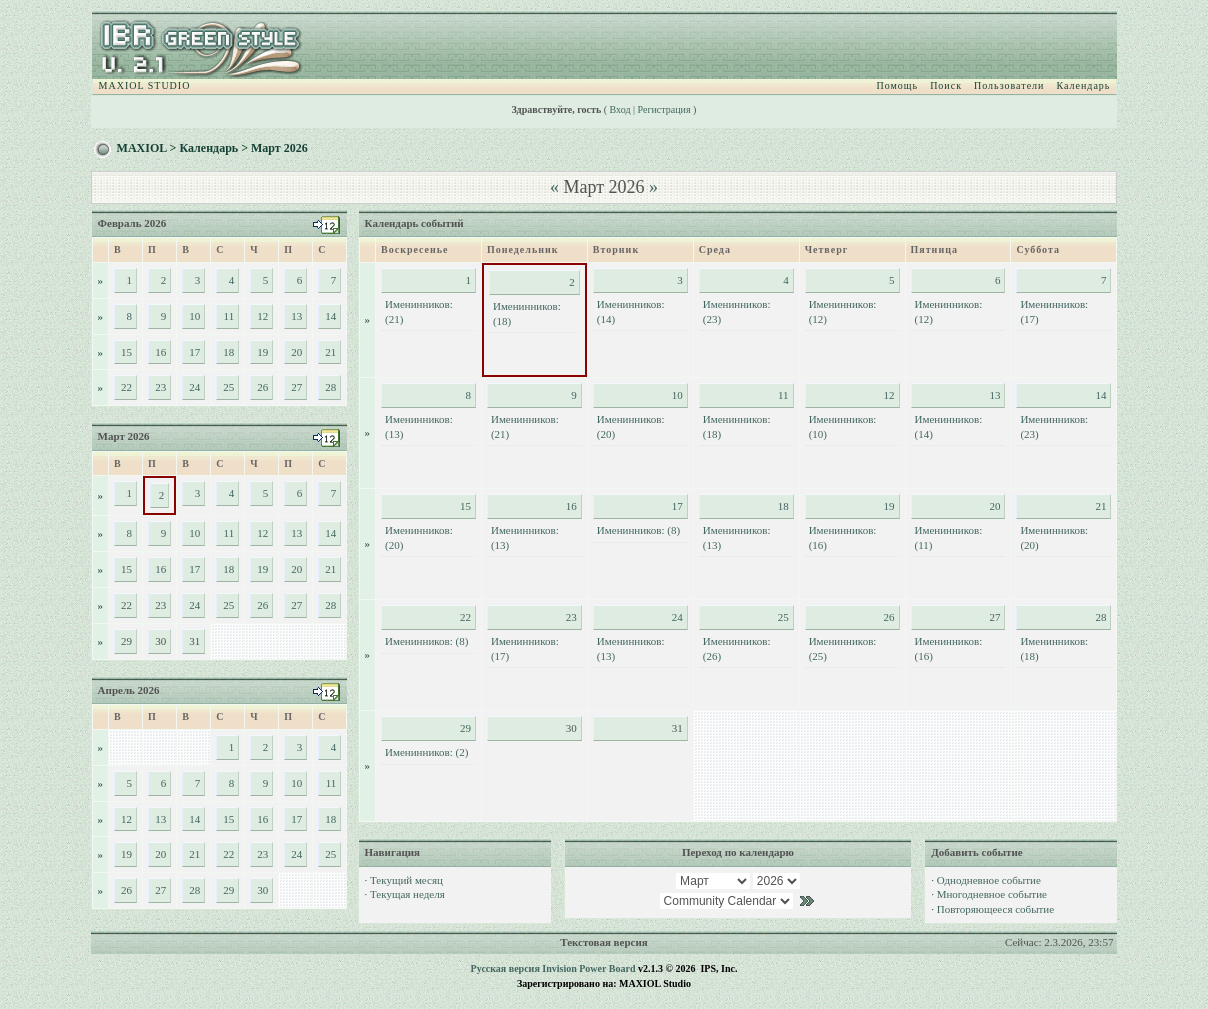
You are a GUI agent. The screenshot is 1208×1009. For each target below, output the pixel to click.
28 (330, 387)
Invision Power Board (588, 968)
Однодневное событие (989, 880)
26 (262, 387)
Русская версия (505, 968)
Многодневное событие (992, 894)
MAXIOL (142, 148)
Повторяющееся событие (995, 909)
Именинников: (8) (638, 530)
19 (262, 352)
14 (330, 316)
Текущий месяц (406, 880)
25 (228, 387)
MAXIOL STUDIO (145, 85)
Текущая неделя (407, 894)
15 (126, 352)
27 (296, 387)
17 (194, 352)
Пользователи (1009, 85)
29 (126, 641)
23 (160, 387)
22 (126, 387)
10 (194, 316)
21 (330, 352)
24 (194, 387)
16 (160, 352)
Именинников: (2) (426, 752)
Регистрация (664, 109)
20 (296, 352)
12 (262, 316)
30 (262, 890)
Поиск (946, 85)
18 (228, 352)
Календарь (1083, 85)
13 (296, 316)
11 (229, 316)
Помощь (898, 85)
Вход (620, 109)
